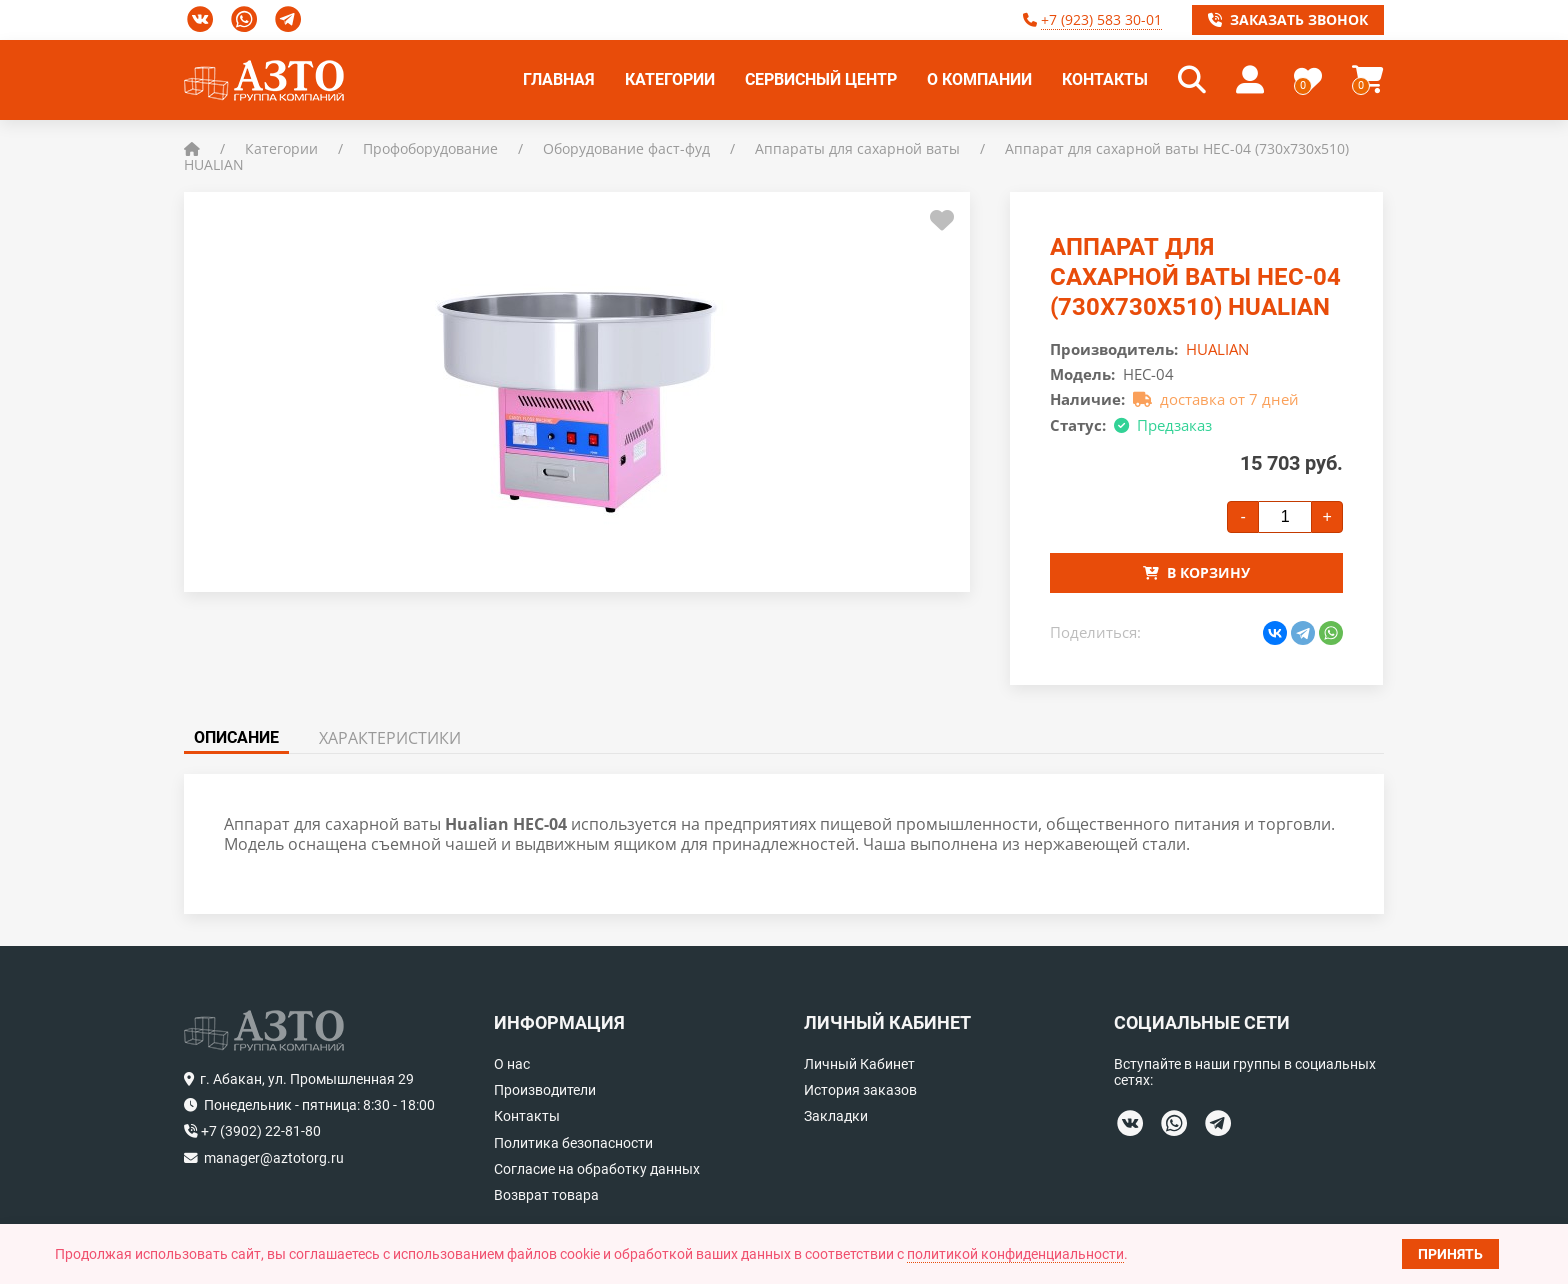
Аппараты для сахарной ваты (857, 148)
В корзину (1196, 572)
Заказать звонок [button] (1288, 19)
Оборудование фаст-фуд (626, 148)
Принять (1450, 1254)
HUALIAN (1217, 349)
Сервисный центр (821, 79)
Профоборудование (430, 148)
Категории (670, 79)
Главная (559, 79)
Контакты (1105, 79)
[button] (1192, 80)
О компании (979, 79)
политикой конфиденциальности (1015, 1254)
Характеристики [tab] (390, 738)
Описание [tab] (236, 737)
